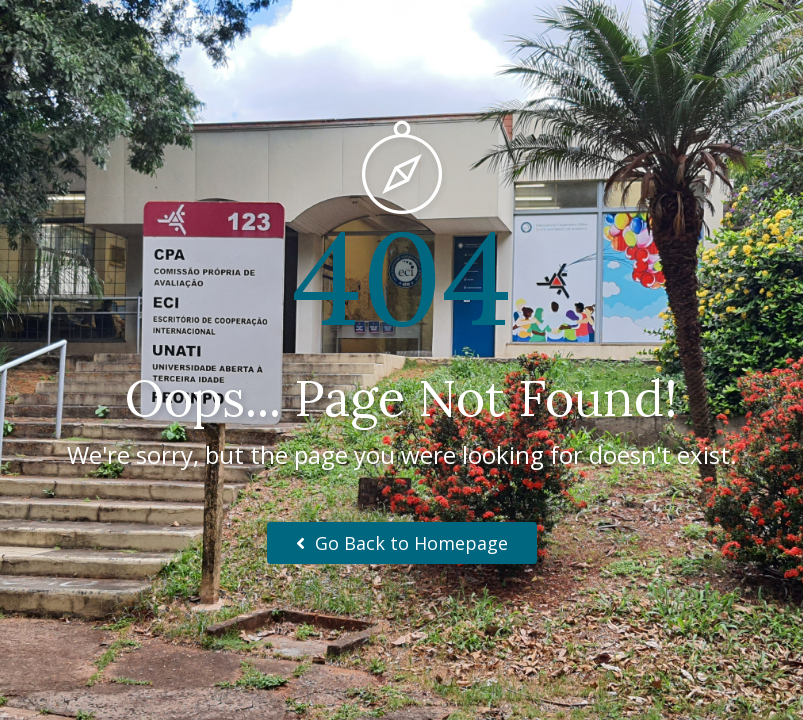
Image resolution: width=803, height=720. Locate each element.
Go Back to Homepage (402, 543)
